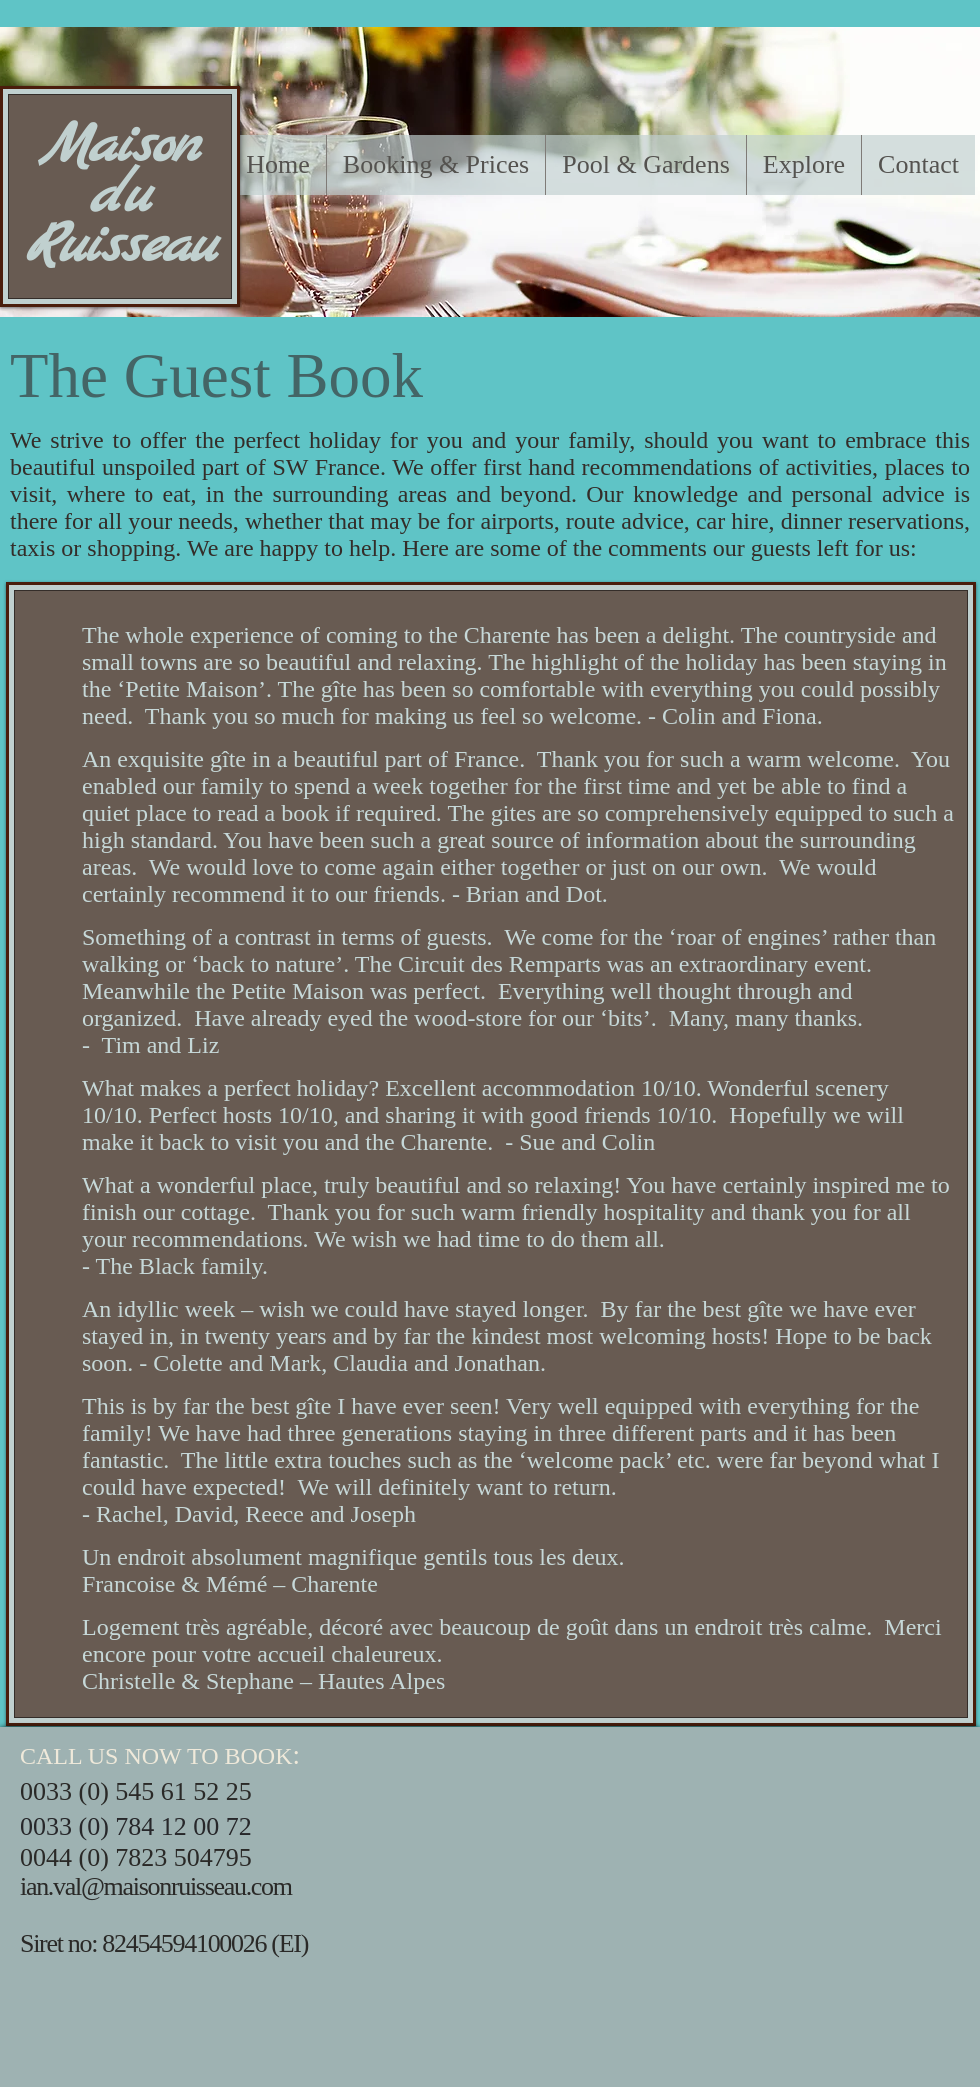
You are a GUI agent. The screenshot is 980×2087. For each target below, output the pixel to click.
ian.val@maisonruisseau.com (156, 1886)
